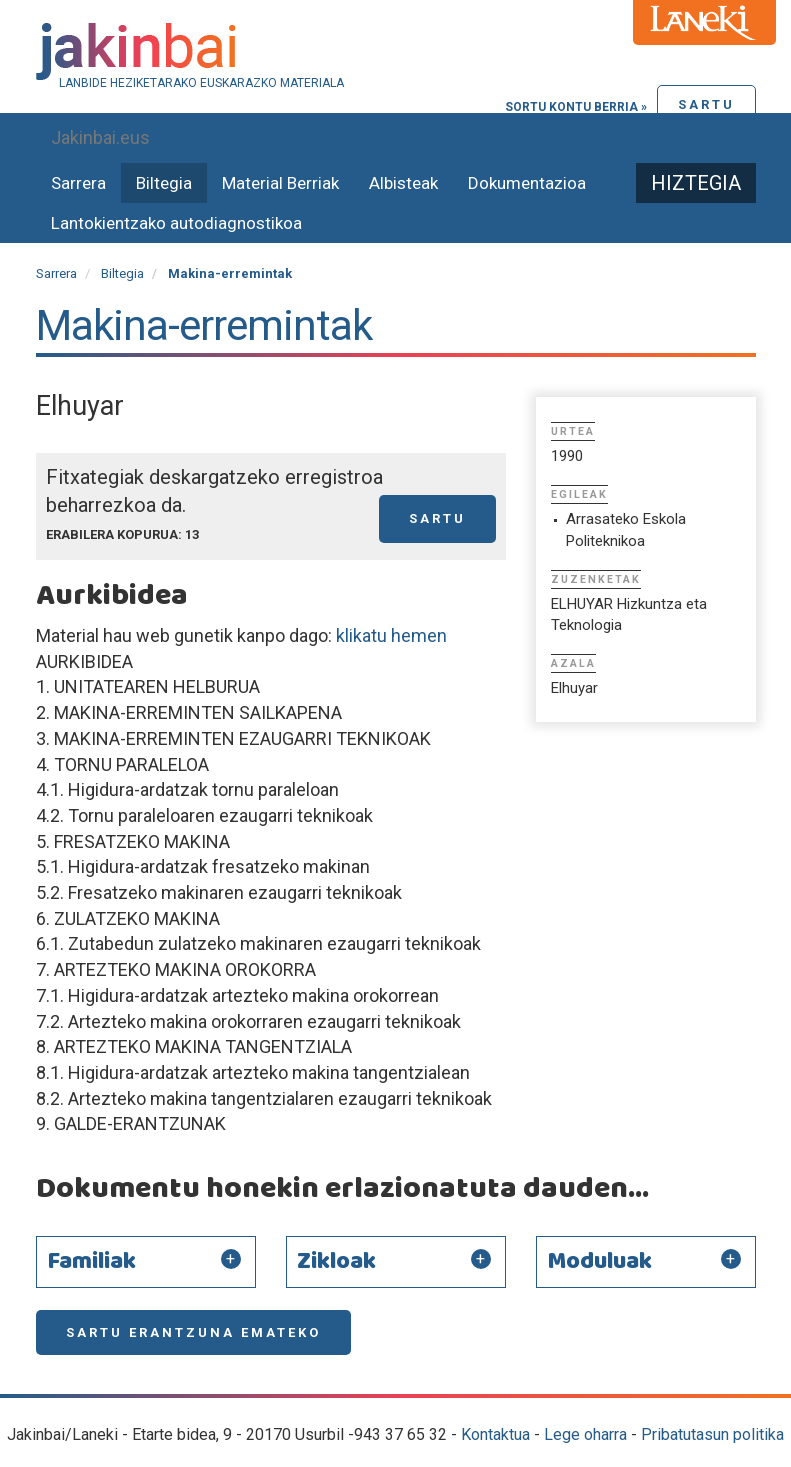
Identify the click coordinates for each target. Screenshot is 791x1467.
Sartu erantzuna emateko (193, 1332)
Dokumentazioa (527, 183)
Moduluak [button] (599, 1262)
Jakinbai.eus (100, 137)
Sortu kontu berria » (576, 107)
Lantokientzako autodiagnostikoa (176, 223)
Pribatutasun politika (712, 1434)
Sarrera (78, 183)
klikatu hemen (389, 635)
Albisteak (403, 183)
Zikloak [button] (336, 1262)
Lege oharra (585, 1434)
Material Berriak (280, 183)
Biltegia (164, 183)
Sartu (706, 104)
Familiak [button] (91, 1262)
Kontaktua (495, 1434)
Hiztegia (696, 183)
